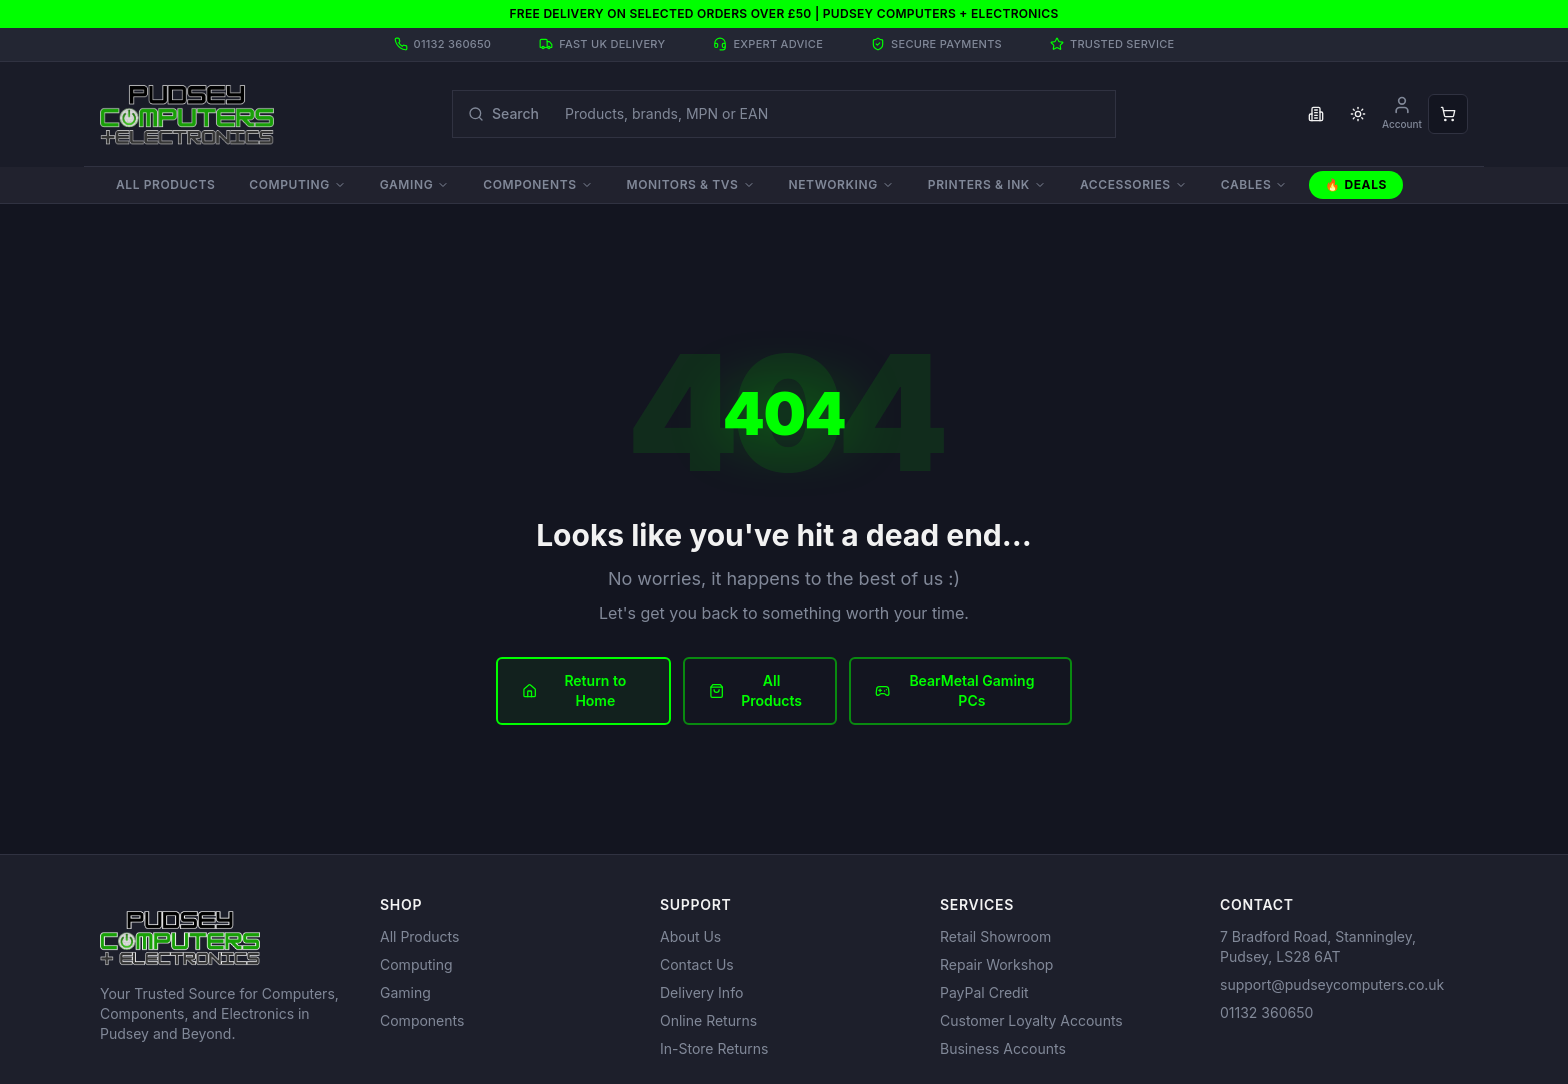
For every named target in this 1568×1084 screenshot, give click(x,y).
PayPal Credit (984, 992)
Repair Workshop (996, 964)
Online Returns (708, 1020)
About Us (690, 936)
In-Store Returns (714, 1048)
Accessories (1133, 184)
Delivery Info (701, 992)
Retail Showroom (995, 936)
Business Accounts (1003, 1048)
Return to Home (574, 690)
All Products (165, 184)
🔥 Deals (1356, 184)
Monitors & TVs (691, 184)
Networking (841, 184)
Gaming (414, 184)
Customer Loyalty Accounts (1031, 1020)
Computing (297, 184)
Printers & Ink (987, 184)
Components (537, 184)
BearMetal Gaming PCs (955, 690)
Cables (1254, 184)
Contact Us (697, 964)
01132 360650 (1266, 1012)
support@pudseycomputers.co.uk (1332, 984)
